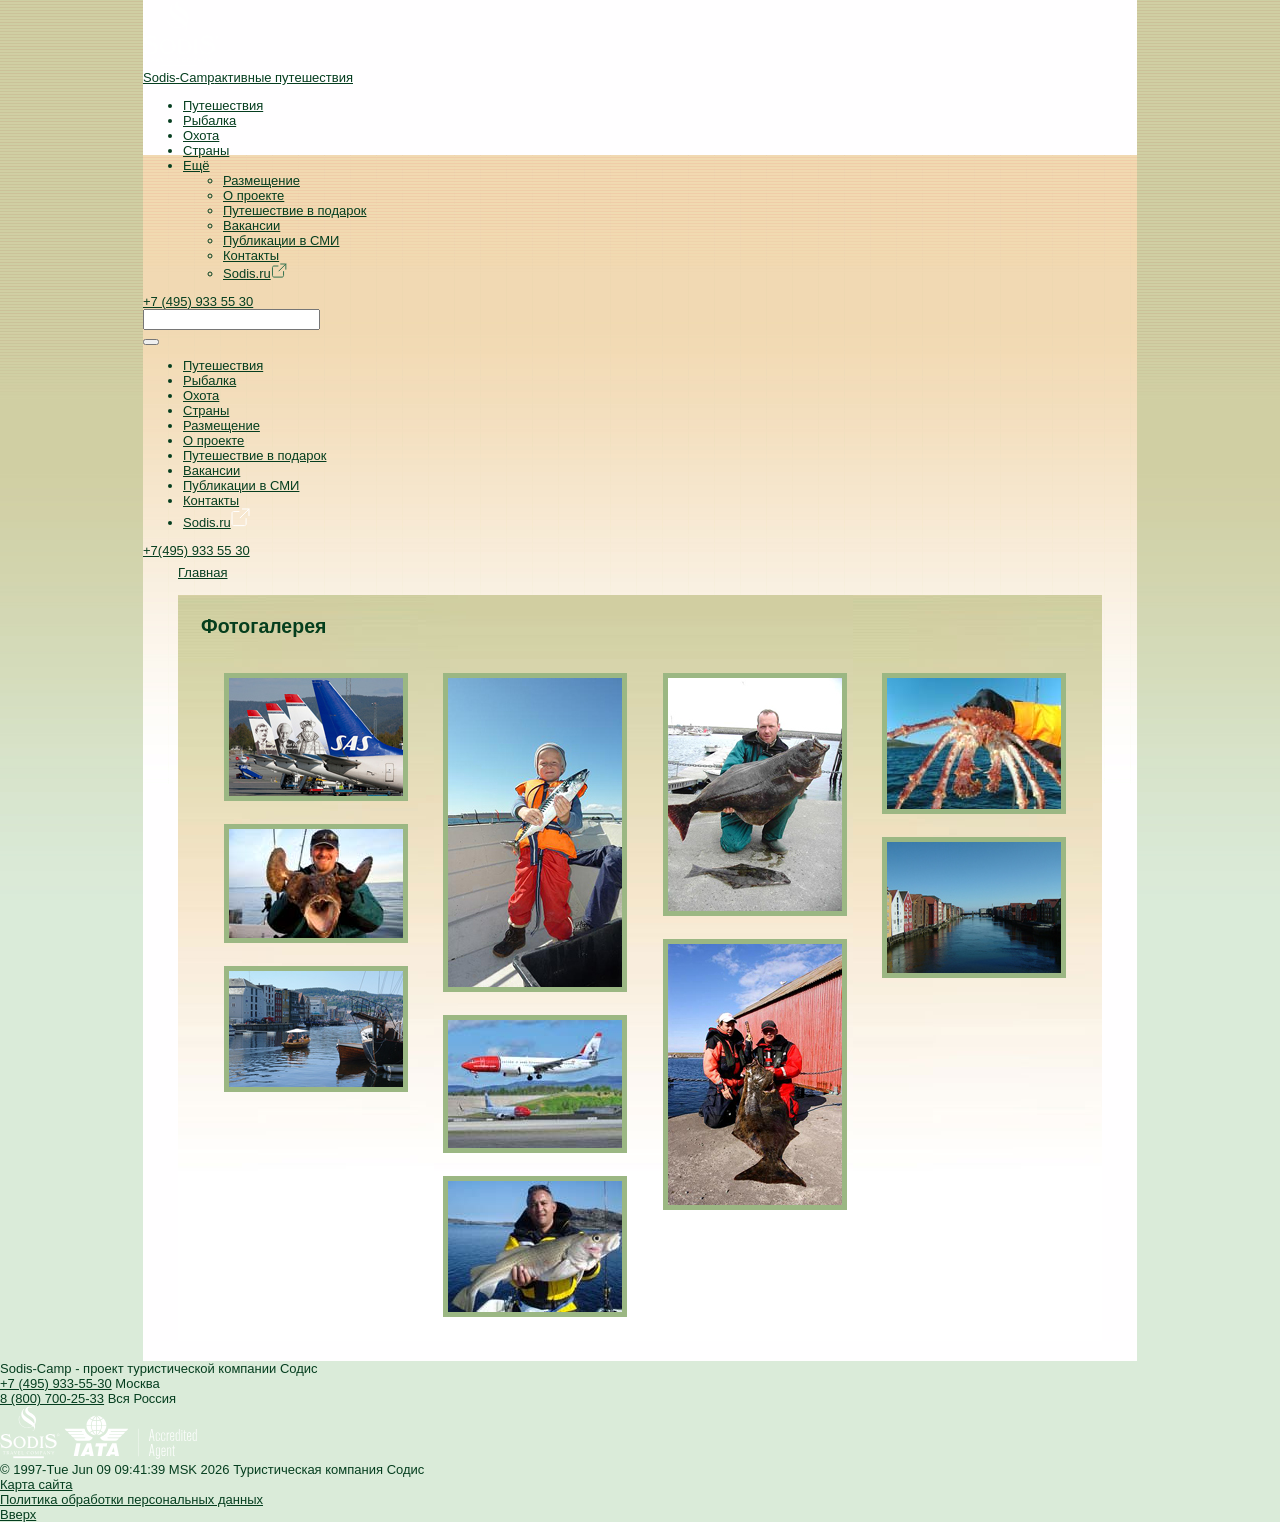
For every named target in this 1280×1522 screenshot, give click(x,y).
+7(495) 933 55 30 (196, 550)
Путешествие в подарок (294, 210)
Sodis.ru (255, 273)
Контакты (251, 255)
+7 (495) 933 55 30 (198, 301)
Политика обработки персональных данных (131, 1499)
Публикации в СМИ (281, 240)
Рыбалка (209, 120)
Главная (202, 572)
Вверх (18, 1514)
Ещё (196, 165)
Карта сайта (36, 1484)
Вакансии (251, 225)
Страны (206, 150)
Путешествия (223, 105)
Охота (201, 135)
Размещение (261, 180)
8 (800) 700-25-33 (52, 1398)
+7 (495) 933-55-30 (56, 1383)
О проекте (253, 195)
